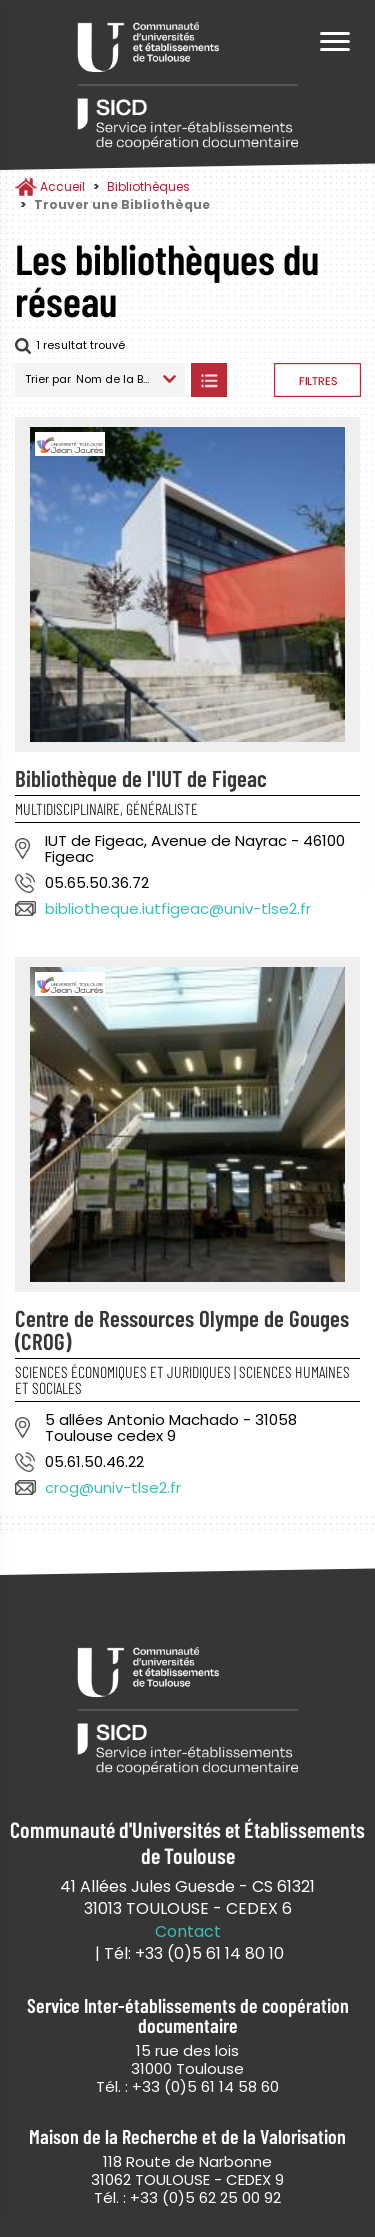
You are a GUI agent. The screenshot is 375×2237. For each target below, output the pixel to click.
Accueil (62, 186)
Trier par (48, 379)
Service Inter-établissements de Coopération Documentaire (188, 87)
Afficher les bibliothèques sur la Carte (250, 380)
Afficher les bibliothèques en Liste (208, 380)
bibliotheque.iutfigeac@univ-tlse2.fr (178, 908)
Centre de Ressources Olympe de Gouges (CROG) (182, 1329)
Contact (188, 1932)
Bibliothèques (148, 186)
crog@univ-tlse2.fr (113, 1487)
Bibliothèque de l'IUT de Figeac (141, 778)
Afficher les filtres (317, 380)
